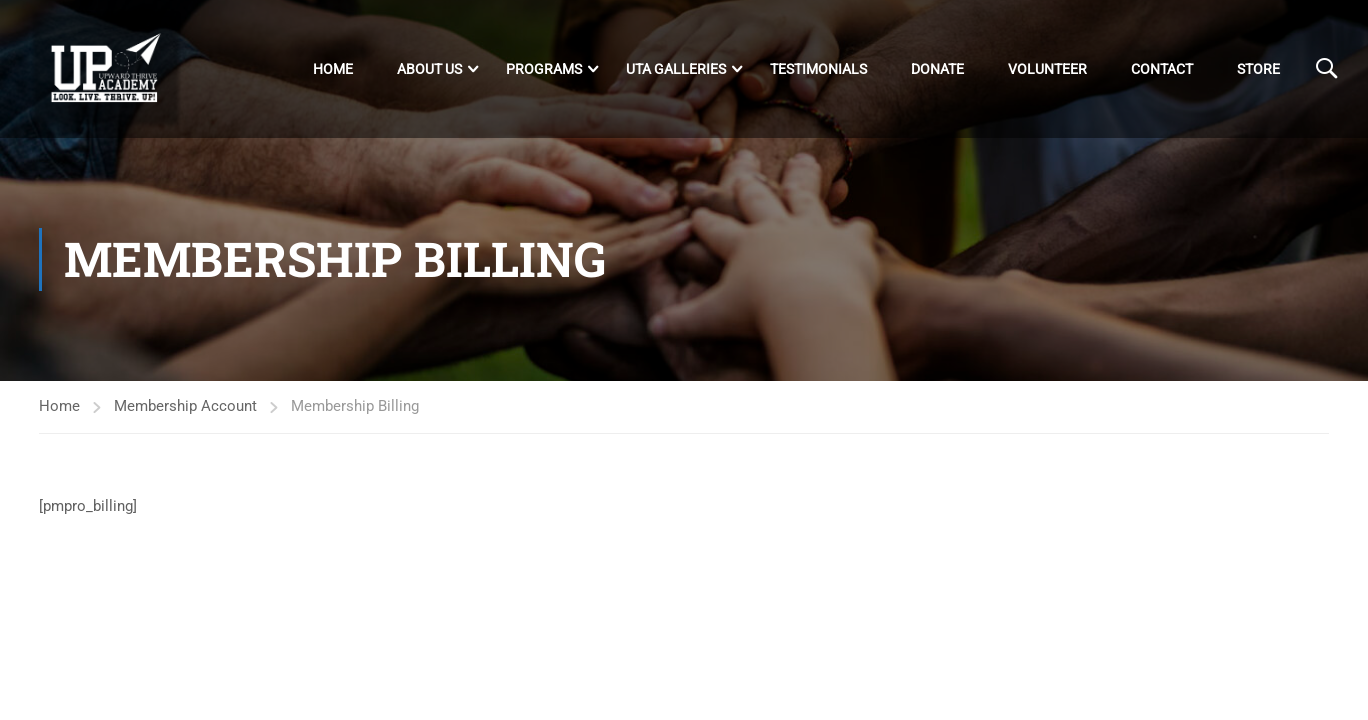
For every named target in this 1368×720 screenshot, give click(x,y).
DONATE (937, 69)
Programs (544, 69)
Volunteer (1047, 69)
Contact (1162, 69)
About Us (429, 69)
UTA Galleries (676, 69)
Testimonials (818, 69)
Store (1258, 69)
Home (333, 69)
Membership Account (185, 406)
